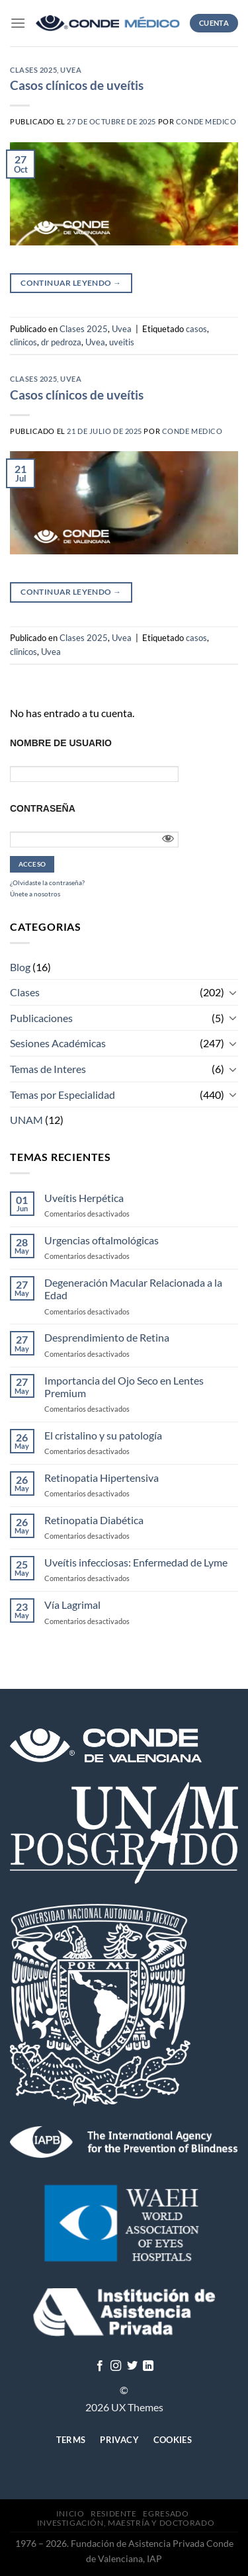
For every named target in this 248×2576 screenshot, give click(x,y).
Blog (20, 967)
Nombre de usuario (61, 743)
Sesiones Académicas (58, 1043)
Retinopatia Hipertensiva (101, 1477)
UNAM (26, 1119)
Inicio (70, 2513)
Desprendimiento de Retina (106, 1337)
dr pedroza (61, 342)
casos (196, 328)
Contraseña (42, 808)
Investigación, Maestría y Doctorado (125, 2523)
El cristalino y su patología (103, 1435)
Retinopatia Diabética (94, 1520)
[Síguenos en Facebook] (100, 2366)
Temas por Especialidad (62, 1094)
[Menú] (18, 23)
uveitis (121, 342)
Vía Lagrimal (72, 1604)
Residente (114, 2513)
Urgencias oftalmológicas (101, 1240)
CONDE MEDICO (206, 121)
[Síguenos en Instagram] (115, 2366)
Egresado (165, 2513)
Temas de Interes (48, 1068)
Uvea (70, 69)
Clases (25, 992)
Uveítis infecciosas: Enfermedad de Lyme (135, 1562)
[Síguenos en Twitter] (132, 2366)
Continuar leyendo (71, 283)
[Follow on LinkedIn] (148, 2366)
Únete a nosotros (35, 894)
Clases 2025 (33, 69)
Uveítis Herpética (84, 1197)
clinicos (23, 342)
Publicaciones (41, 1017)
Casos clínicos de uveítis (77, 85)
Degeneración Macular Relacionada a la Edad (133, 1288)
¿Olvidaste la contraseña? (47, 882)
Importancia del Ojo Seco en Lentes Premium (124, 1386)
